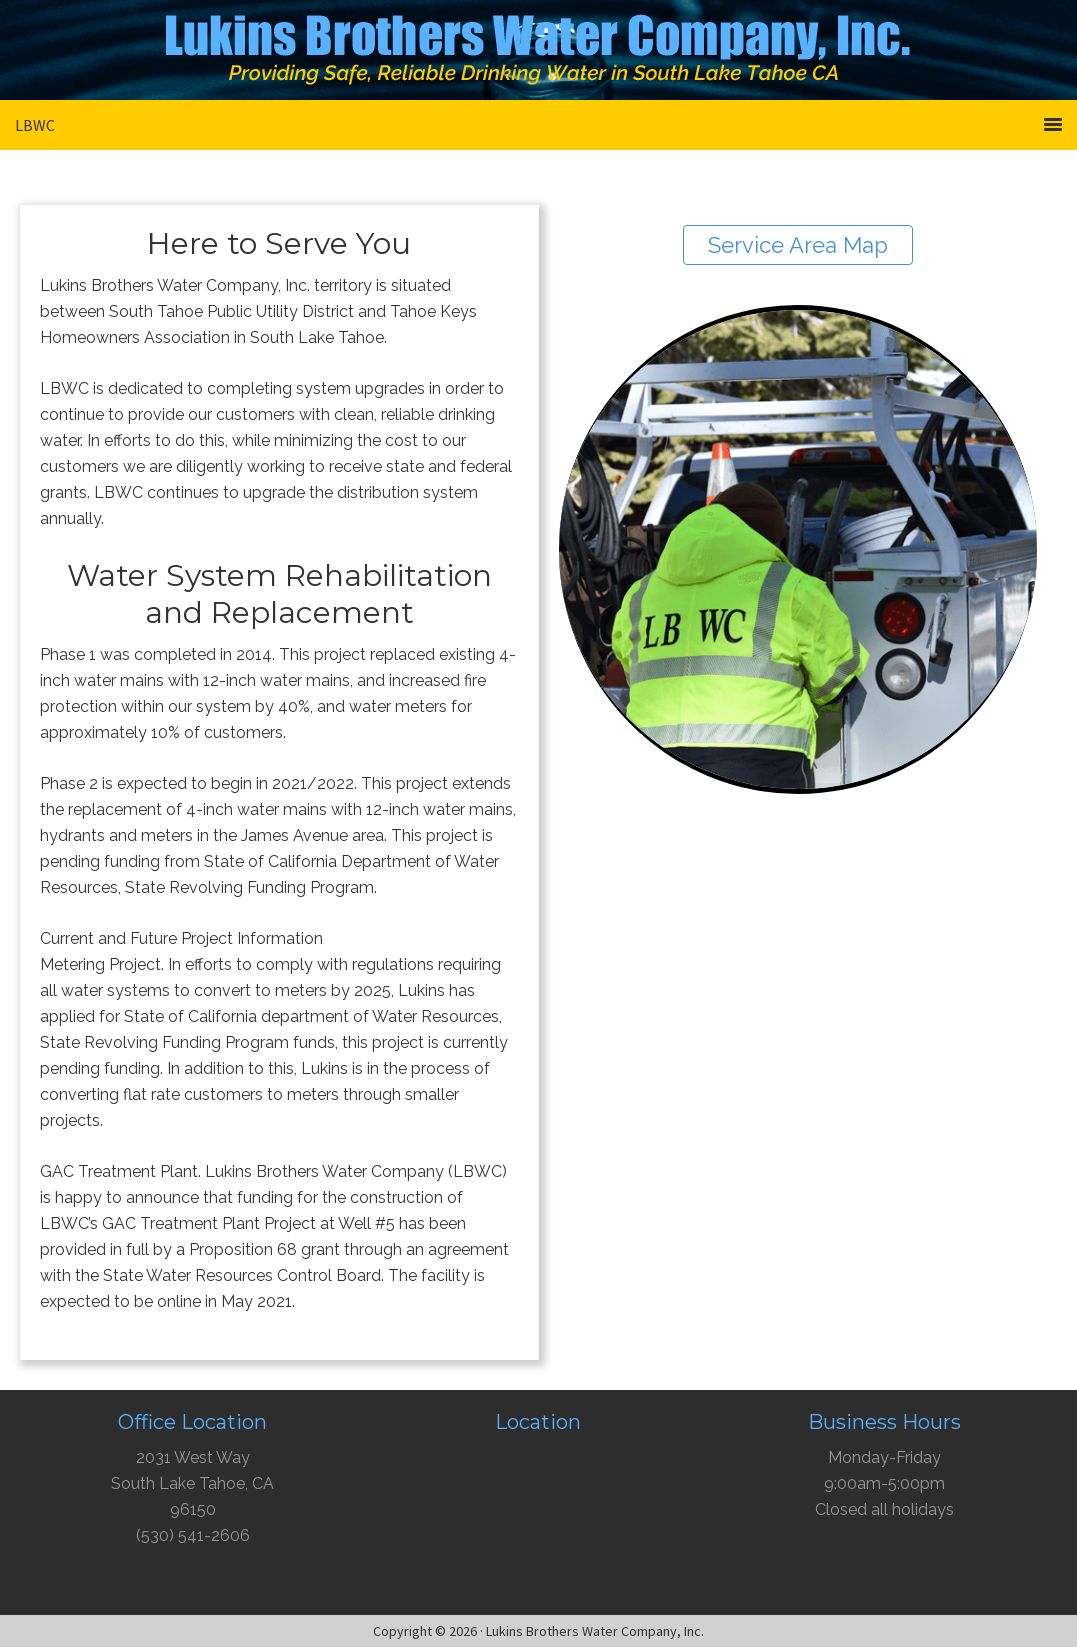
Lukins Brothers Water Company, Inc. (539, 55)
